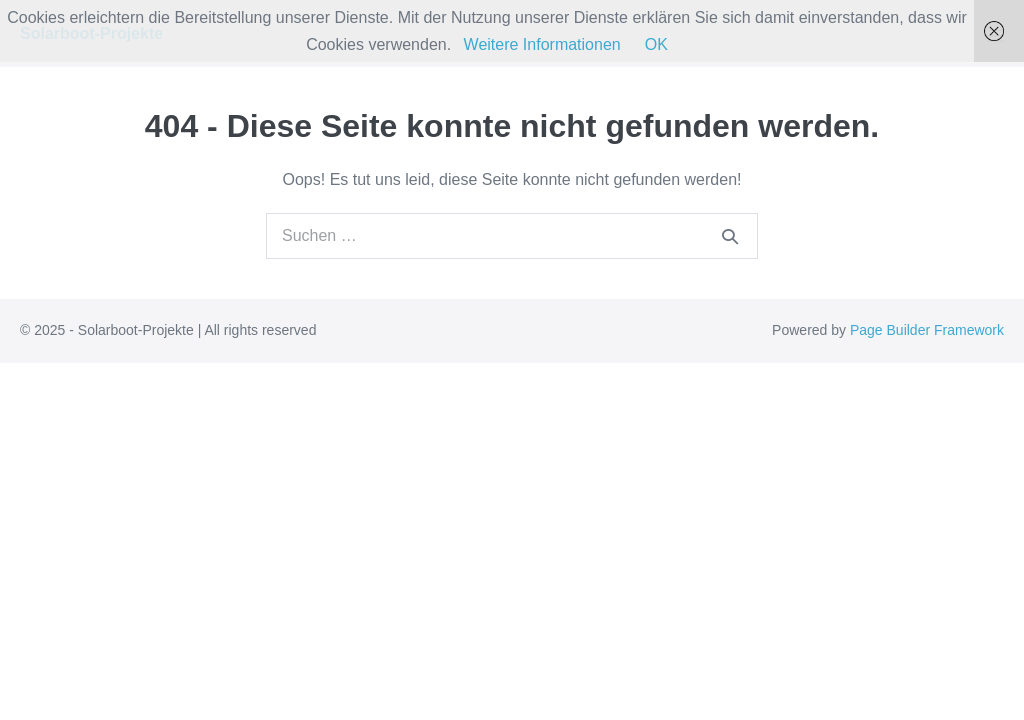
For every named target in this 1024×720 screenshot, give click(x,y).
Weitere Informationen (542, 44)
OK (656, 44)
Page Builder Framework (927, 330)
